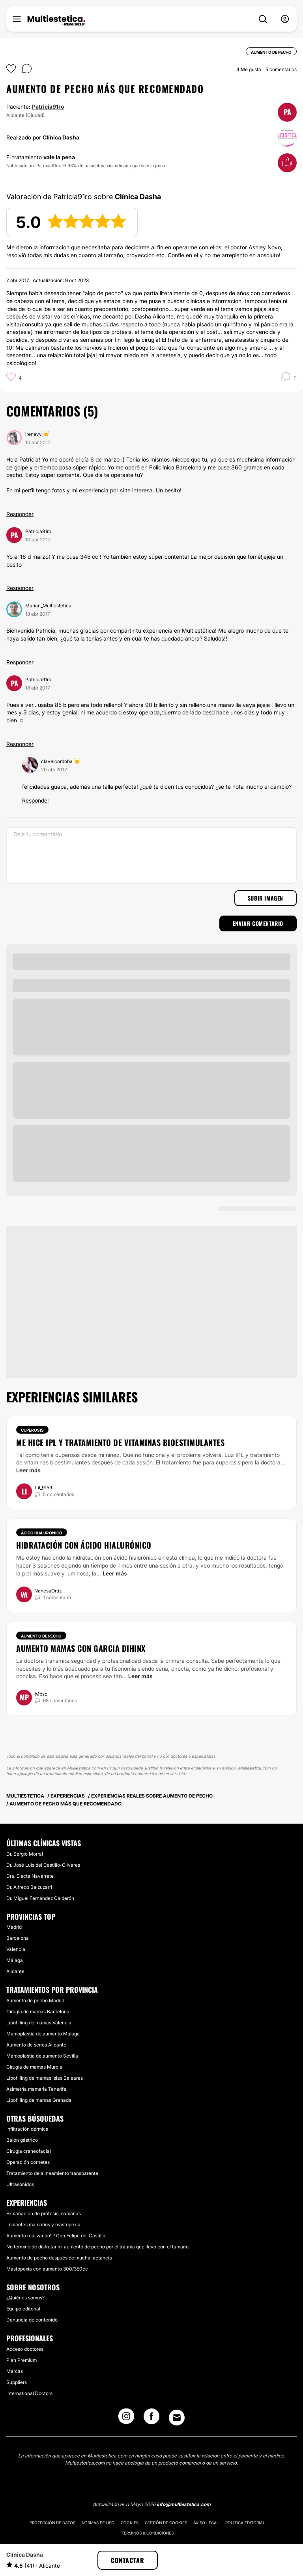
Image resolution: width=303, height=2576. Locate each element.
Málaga (14, 1960)
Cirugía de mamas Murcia (34, 2067)
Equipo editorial (23, 2309)
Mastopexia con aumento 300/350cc (47, 2269)
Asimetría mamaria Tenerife (36, 2089)
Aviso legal (206, 2522)
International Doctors (29, 2393)
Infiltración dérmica (27, 2129)
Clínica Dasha (61, 137)
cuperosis (228, 1462)
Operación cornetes (28, 2162)
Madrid (14, 1927)
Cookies (129, 2522)
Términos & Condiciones (148, 2533)
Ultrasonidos (20, 2184)
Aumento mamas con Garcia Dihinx (81, 1648)
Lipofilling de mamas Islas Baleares (44, 2078)
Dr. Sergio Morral (24, 1854)
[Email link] (177, 2417)
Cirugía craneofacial (28, 2151)
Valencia (15, 1949)
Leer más (28, 1470)
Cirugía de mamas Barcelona (37, 2011)
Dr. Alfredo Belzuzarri (29, 1887)
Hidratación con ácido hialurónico (84, 1545)
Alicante (15, 1971)
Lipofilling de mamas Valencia (38, 2023)
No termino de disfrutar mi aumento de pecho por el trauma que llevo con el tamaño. (98, 2247)
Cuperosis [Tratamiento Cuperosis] (32, 1430)
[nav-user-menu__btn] (285, 19)
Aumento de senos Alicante (36, 2045)
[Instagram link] (126, 2419)
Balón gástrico (22, 2140)
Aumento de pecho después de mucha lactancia (59, 2258)
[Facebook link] (151, 2419)
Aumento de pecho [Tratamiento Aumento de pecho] (41, 1636)
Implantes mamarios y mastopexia (43, 2224)
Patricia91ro (48, 106)
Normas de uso (98, 2522)
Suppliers (16, 2382)
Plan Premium (21, 2360)
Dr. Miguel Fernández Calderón (40, 1898)
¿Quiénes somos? (25, 2298)
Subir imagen (265, 898)
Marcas (14, 2371)
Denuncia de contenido (32, 2320)
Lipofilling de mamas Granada (38, 2100)
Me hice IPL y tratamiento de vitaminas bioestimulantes (120, 1442)
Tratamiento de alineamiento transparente (52, 2173)
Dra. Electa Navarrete (30, 1876)
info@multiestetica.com (184, 2504)
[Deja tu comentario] (151, 855)
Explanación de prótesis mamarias (43, 2213)
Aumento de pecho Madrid (35, 2000)
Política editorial (245, 2522)
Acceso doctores (24, 2349)
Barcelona (17, 1938)
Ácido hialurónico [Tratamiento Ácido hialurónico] (41, 1532)
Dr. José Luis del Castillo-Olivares (43, 1865)
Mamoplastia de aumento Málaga (43, 2034)
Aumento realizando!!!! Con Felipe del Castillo (55, 2236)
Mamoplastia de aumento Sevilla (42, 2056)
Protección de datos (52, 2522)
